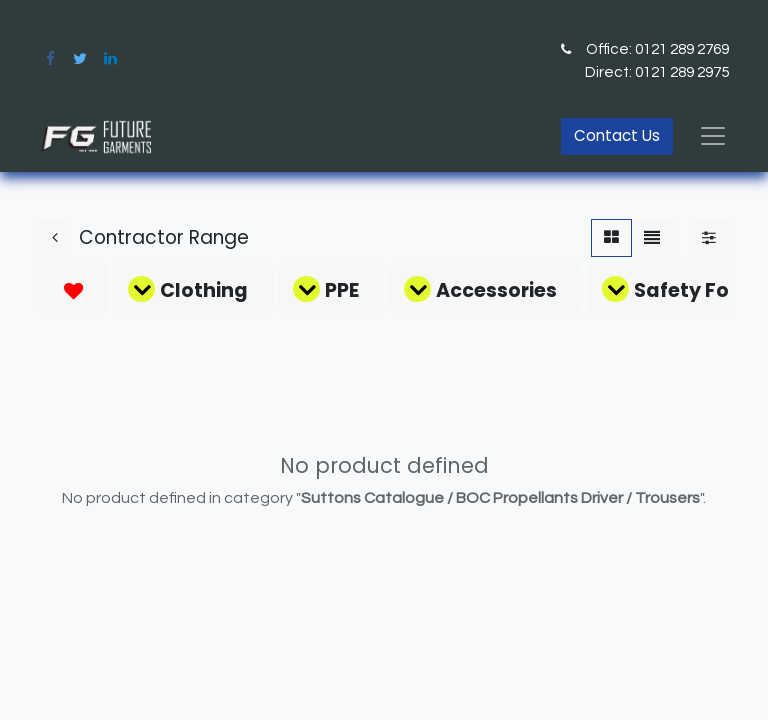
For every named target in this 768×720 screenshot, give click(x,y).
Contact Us (617, 135)
